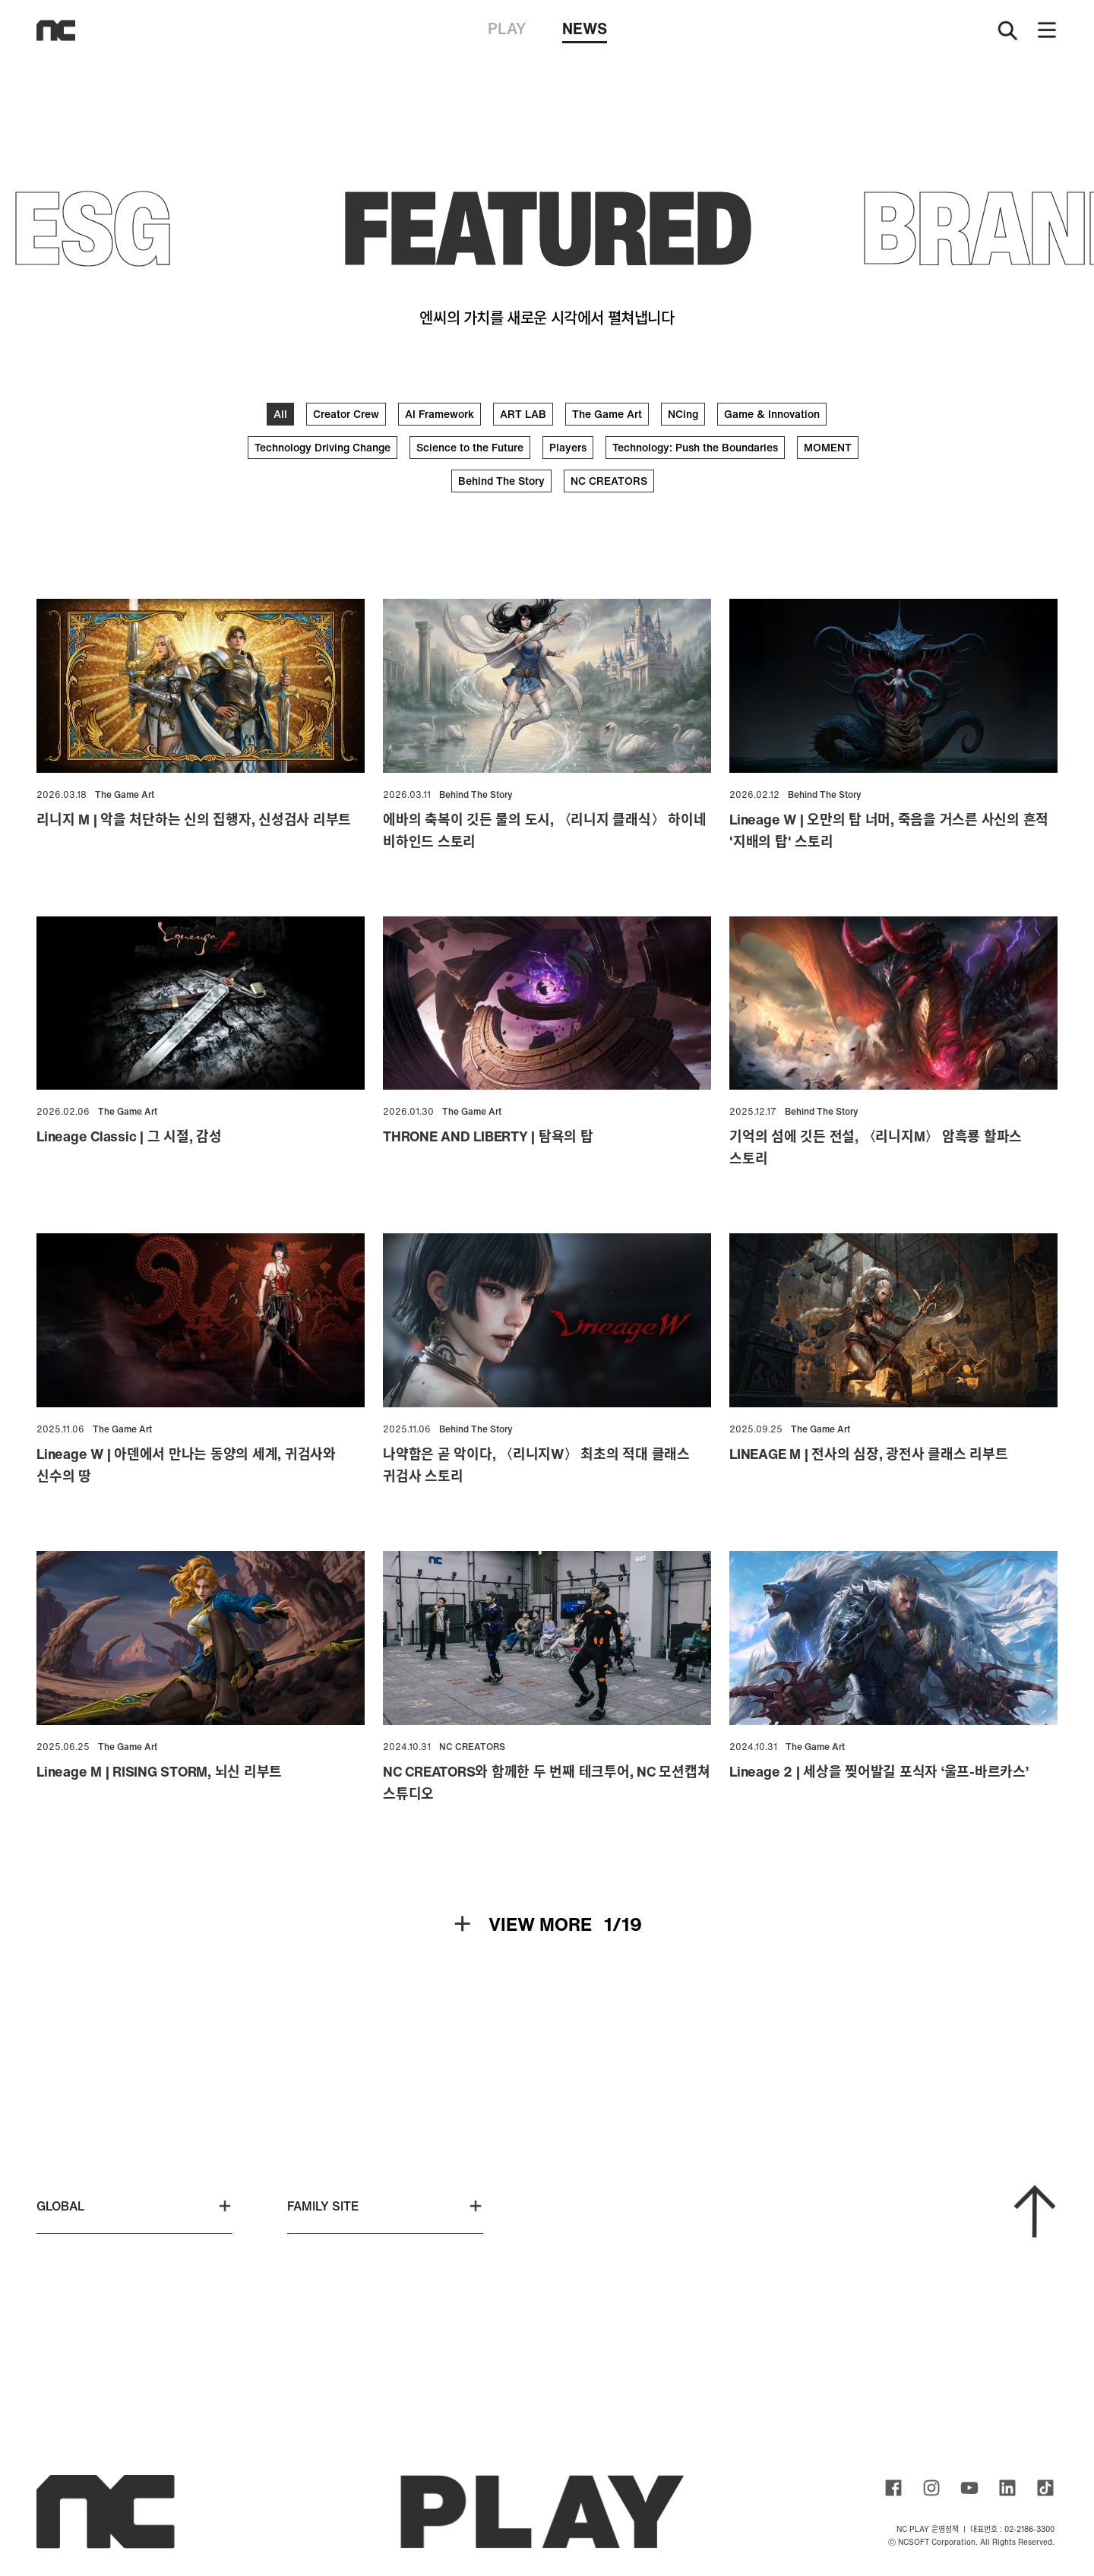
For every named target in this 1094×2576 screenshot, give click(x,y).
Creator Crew (346, 414)
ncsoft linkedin (1007, 2488)
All (280, 414)
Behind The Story (501, 481)
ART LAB (523, 414)
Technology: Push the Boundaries (695, 447)
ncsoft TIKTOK (1045, 2488)
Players (568, 447)
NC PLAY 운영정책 (927, 2529)
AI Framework (439, 414)
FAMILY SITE (385, 2206)
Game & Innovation (772, 414)
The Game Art (607, 414)
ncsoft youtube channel (969, 2488)
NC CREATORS (609, 481)
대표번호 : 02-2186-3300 (1012, 2529)
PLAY (507, 28)
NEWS (584, 30)
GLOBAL (134, 2206)
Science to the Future (469, 447)
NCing (683, 414)
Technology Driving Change (322, 447)
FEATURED (547, 227)
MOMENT (828, 447)
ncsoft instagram (931, 2488)
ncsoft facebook (893, 2488)
